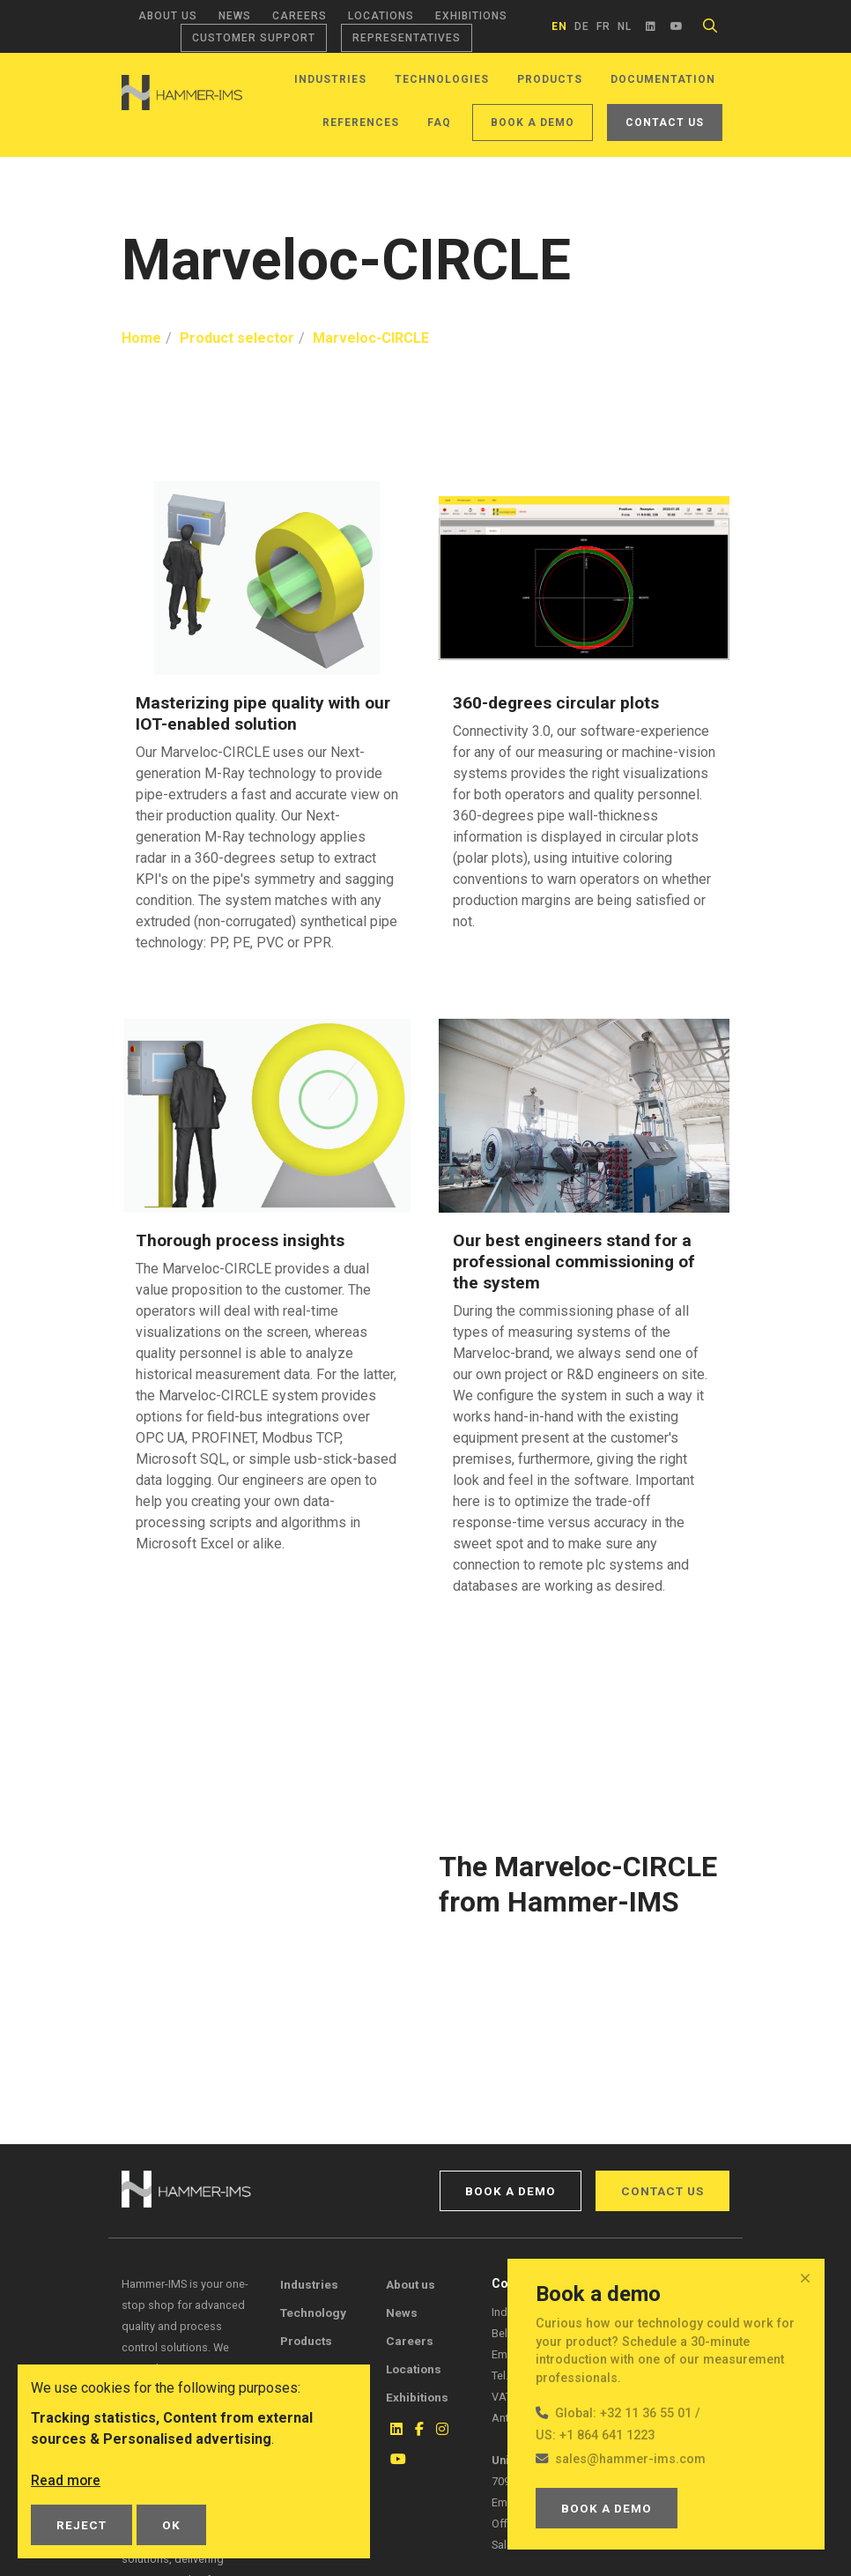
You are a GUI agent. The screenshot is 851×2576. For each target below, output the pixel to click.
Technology (313, 2312)
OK (171, 2525)
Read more (66, 2480)
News (234, 16)
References (360, 122)
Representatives (406, 38)
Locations (381, 16)
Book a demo (532, 122)
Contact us (664, 122)
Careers (299, 16)
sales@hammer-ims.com (630, 2459)
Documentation (662, 79)
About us (167, 16)
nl (625, 26)
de (581, 26)
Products (549, 79)
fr (603, 26)
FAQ (439, 122)
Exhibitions (471, 16)
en (559, 26)
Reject (81, 2525)
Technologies (442, 79)
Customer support (253, 38)
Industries (330, 79)
